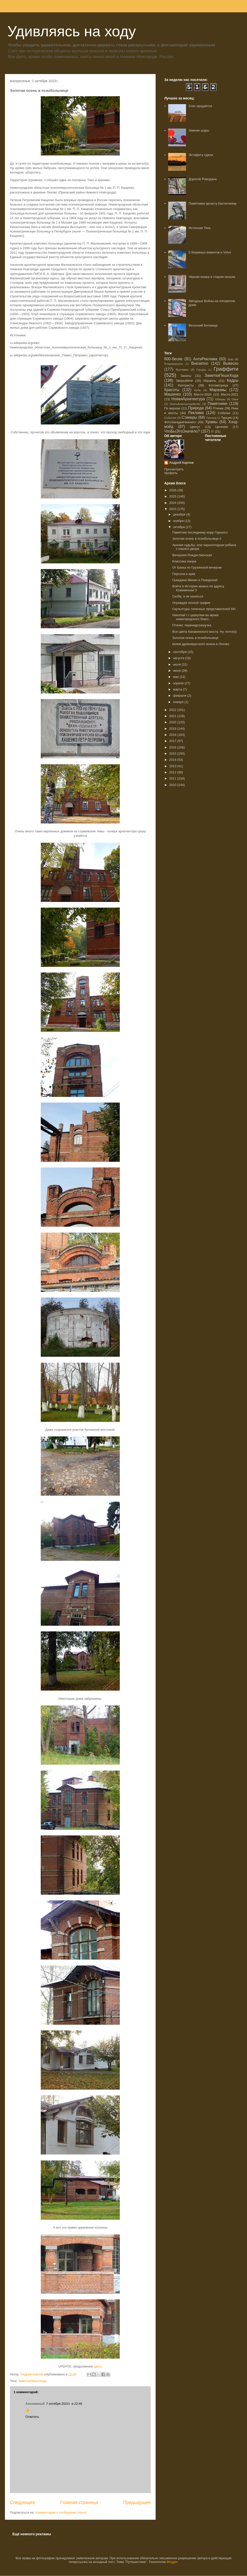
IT (212, 431)
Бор (230, 359)
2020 (173, 722)
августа (179, 658)
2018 (173, 735)
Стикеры (189, 417)
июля (177, 664)
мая (176, 677)
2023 (173, 509)
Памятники (217, 403)
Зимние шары (198, 130)
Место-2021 (229, 394)
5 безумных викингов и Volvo (209, 252)
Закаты (186, 376)
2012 (173, 772)
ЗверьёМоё (184, 380)
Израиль (210, 380)
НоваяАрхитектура (188, 399)
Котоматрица (218, 385)
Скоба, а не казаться (187, 596)
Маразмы (217, 390)
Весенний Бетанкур (202, 325)
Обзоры (220, 399)
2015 (173, 753)
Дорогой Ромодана (202, 179)
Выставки (182, 369)
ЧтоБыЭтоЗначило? (182, 431)
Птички (218, 408)
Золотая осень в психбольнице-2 (196, 538)
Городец (201, 369)
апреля (179, 683)
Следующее (22, 2502)
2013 (173, 766)
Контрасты (186, 385)
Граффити (226, 369)
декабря (179, 514)
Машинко (172, 394)
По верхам (172, 408)
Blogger (171, 2562)
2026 (173, 490)
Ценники (221, 427)
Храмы (211, 422)
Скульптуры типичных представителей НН (203, 609)
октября (179, 527)
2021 (173, 716)
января (179, 702)
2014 (173, 760)
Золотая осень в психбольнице (195, 638)
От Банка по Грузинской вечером (196, 567)
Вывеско (230, 363)
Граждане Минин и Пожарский (194, 580)
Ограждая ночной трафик (191, 603)
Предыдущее (137, 2502)
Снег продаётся (200, 106)
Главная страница (79, 2502)
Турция (226, 418)
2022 (173, 710)
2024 (173, 503)
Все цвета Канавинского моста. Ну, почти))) (204, 631)
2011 (173, 778)
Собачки (224, 413)
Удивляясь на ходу (71, 31)
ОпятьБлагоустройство (185, 403)
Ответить (32, 2417)
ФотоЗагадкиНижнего (180, 422)
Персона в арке (183, 574)
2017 (173, 741)
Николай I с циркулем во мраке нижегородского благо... (195, 617)
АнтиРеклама (205, 359)
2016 (173, 747)
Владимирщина (173, 364)
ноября (179, 521)
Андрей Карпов (181, 462)
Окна (235, 399)
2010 (173, 785)
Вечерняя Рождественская (192, 555)
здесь (98, 2366)
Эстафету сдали (200, 155)
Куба (197, 390)
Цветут (195, 427)
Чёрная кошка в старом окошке (211, 277)
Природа (196, 408)
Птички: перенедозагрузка (191, 625)
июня (177, 670)
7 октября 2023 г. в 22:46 (64, 2403)
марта (178, 689)
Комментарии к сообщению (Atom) (61, 2512)
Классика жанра (184, 561)
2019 (173, 728)
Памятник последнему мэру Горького (199, 532)
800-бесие (173, 359)
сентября (180, 652)
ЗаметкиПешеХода (32, 2381)
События (170, 417)
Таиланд (211, 418)
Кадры (232, 380)
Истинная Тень (199, 228)
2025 (173, 496)
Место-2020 (202, 394)
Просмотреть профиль (174, 471)
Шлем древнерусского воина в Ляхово (200, 644)
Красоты (171, 390)
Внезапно (199, 363)
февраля (180, 695)
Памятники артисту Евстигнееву (212, 203)
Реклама (196, 413)
